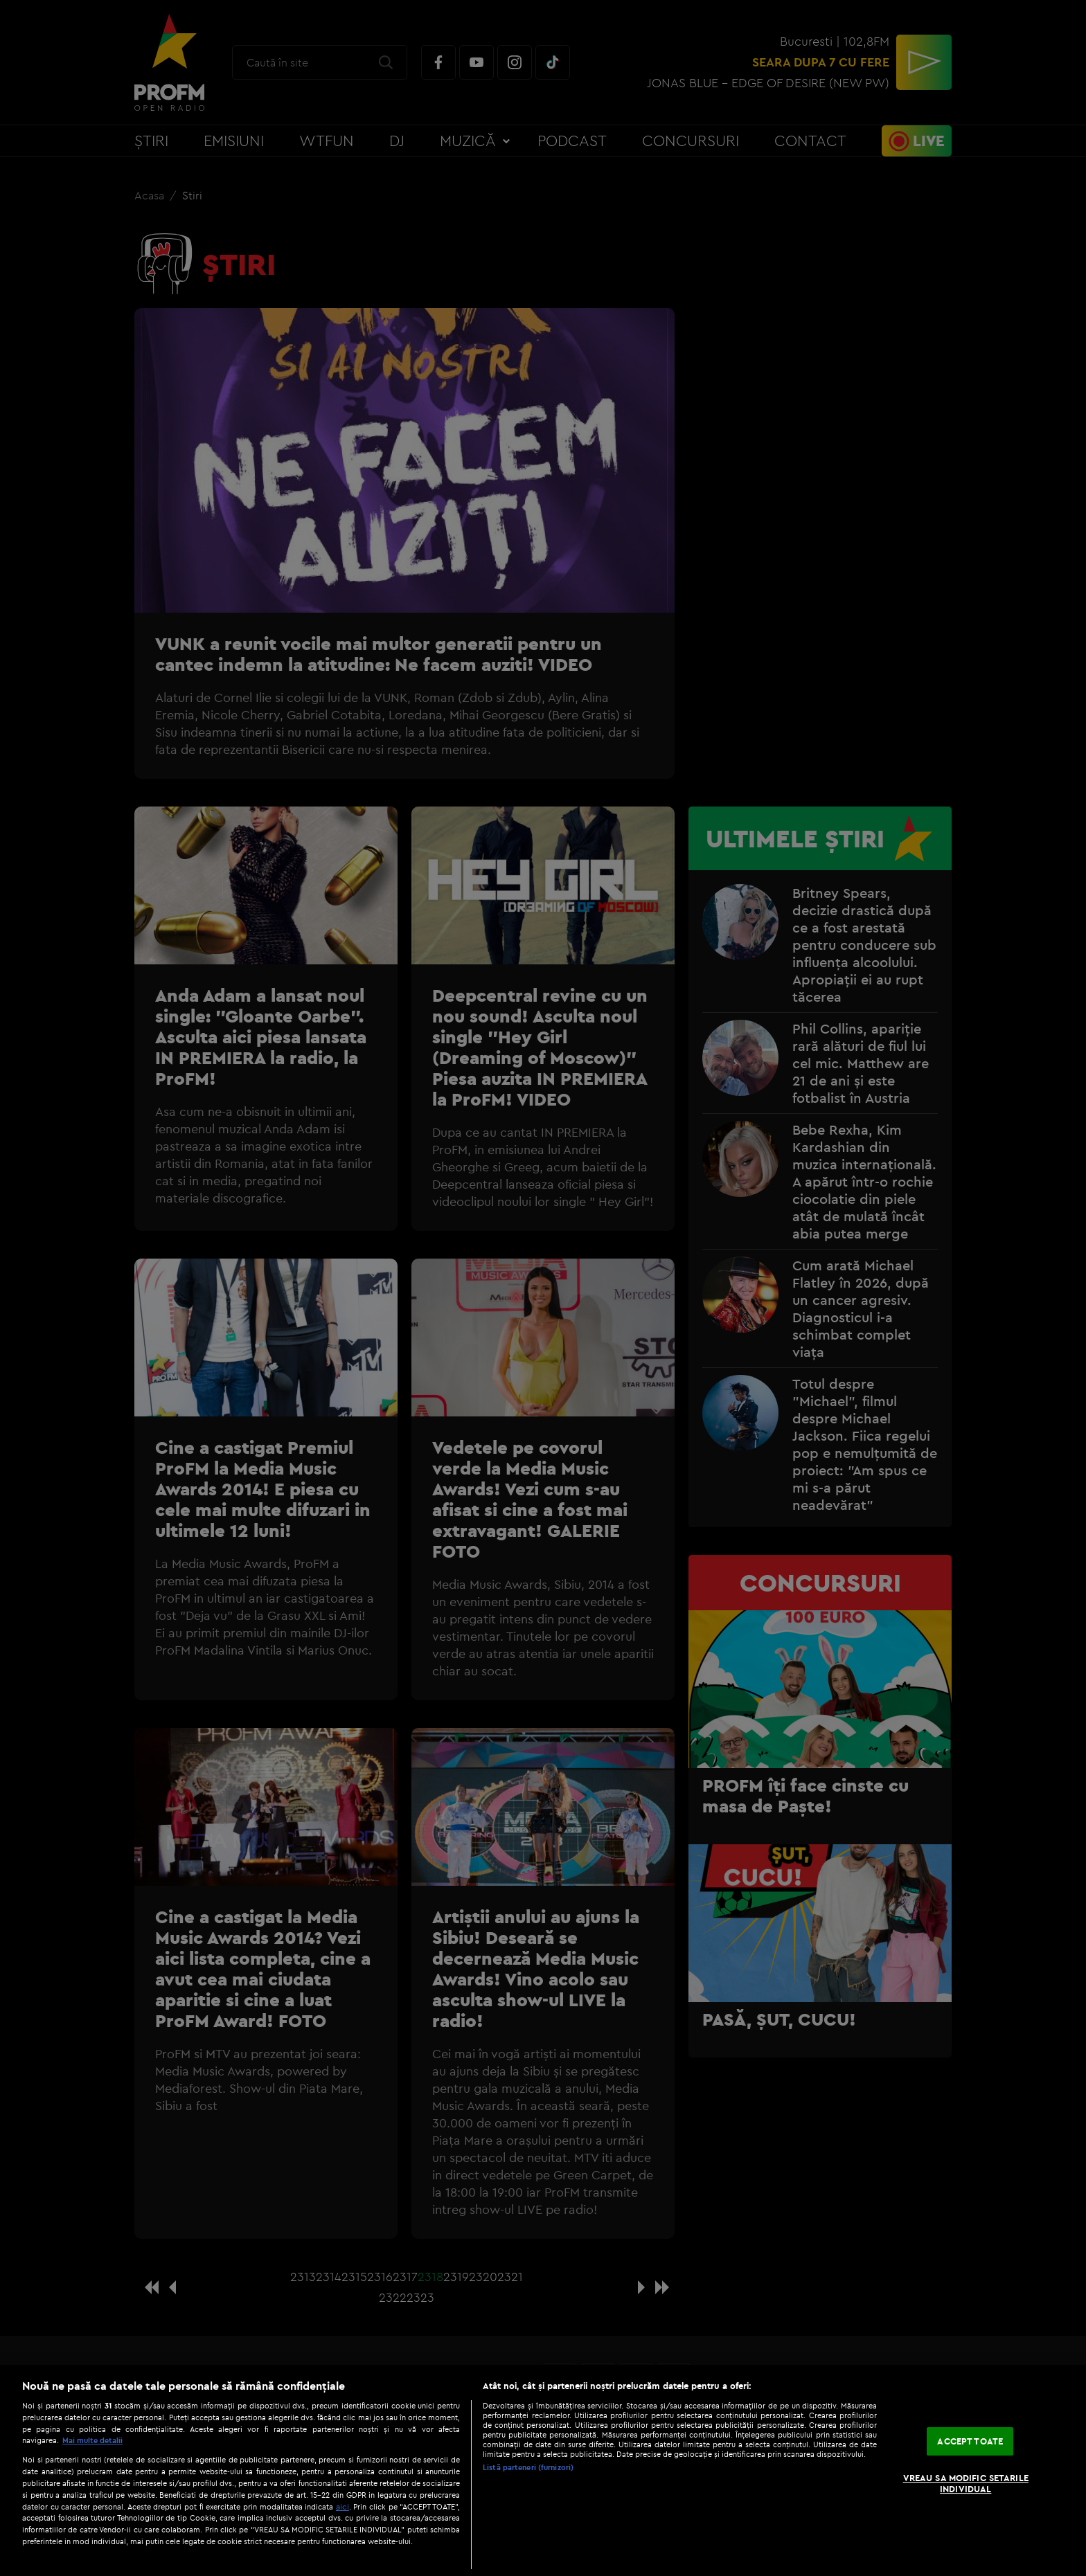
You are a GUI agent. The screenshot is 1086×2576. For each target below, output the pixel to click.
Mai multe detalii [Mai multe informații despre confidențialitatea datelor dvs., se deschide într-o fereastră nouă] (92, 2440)
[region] (543, 2470)
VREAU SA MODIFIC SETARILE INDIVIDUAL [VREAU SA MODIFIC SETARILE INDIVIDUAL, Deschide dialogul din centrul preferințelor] (966, 2483)
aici (342, 2506)
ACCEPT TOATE (970, 2441)
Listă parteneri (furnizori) (528, 2467)
